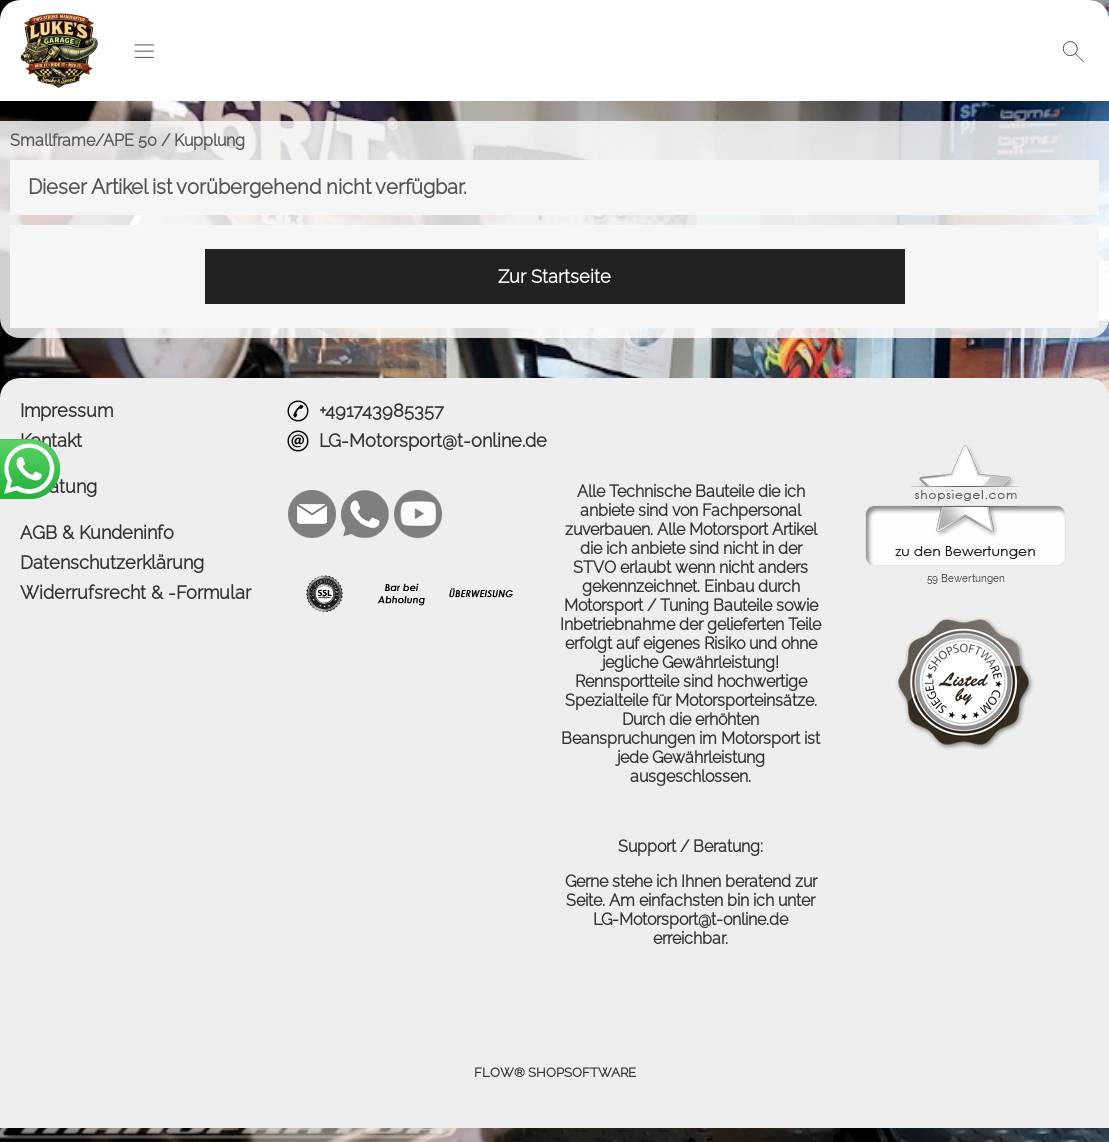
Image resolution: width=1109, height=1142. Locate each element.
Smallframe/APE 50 (83, 140)
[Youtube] (418, 514)
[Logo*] (59, 21)
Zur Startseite (554, 276)
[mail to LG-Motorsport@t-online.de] (312, 514)
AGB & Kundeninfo (97, 532)
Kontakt (51, 440)
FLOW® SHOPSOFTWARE (555, 1072)
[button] (144, 51)
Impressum (66, 410)
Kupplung (209, 140)
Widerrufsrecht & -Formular (135, 592)
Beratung (58, 486)
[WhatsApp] (365, 514)
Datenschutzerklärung (112, 562)
